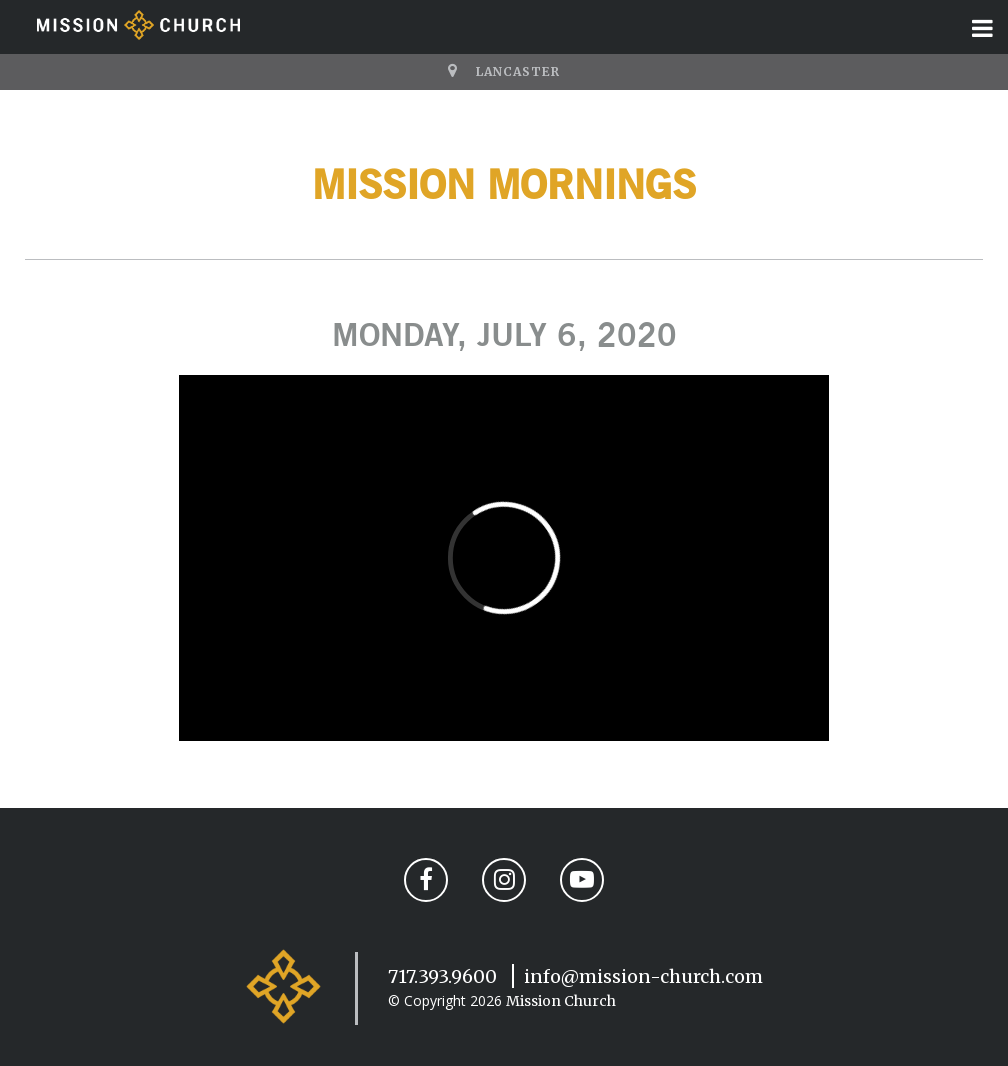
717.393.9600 (442, 976)
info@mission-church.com (643, 976)
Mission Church (561, 1001)
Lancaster (518, 71)
